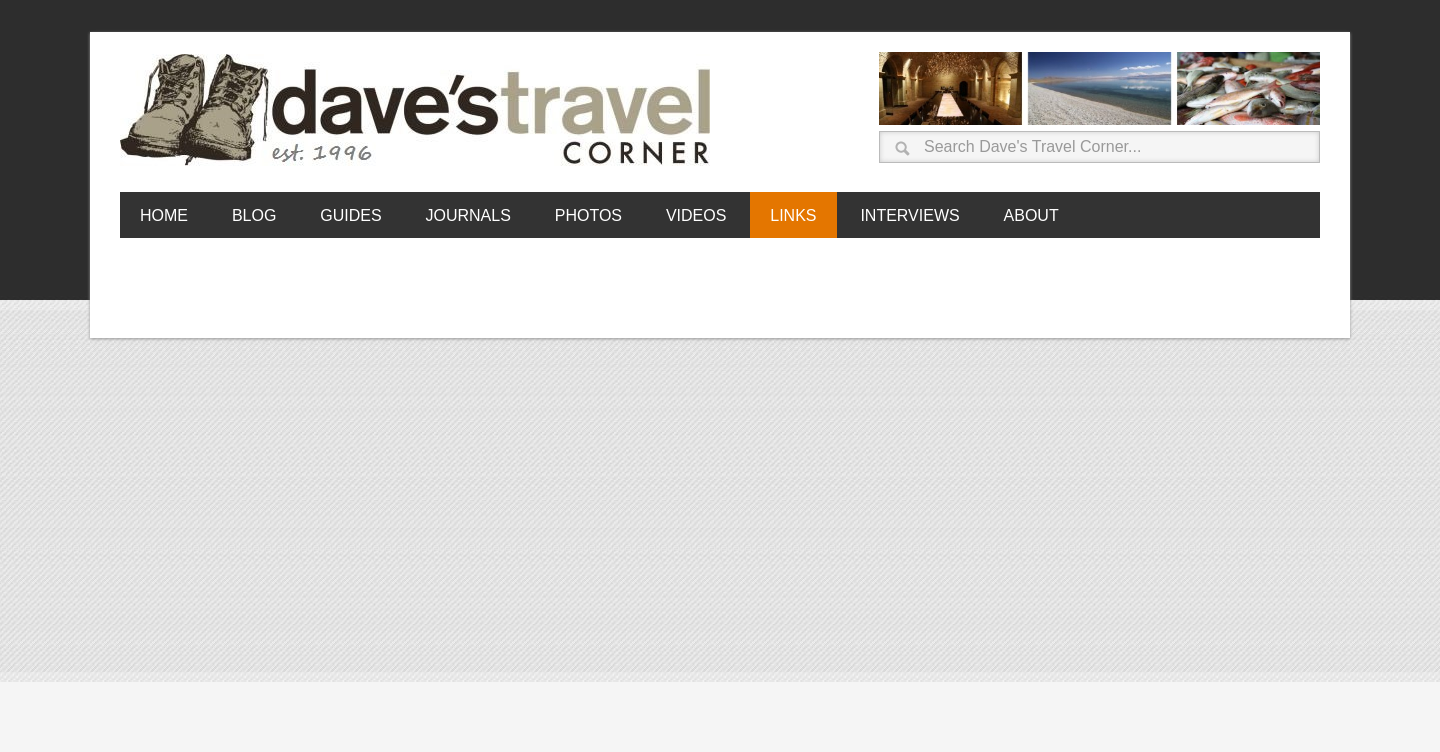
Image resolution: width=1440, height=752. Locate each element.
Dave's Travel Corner (420, 111)
